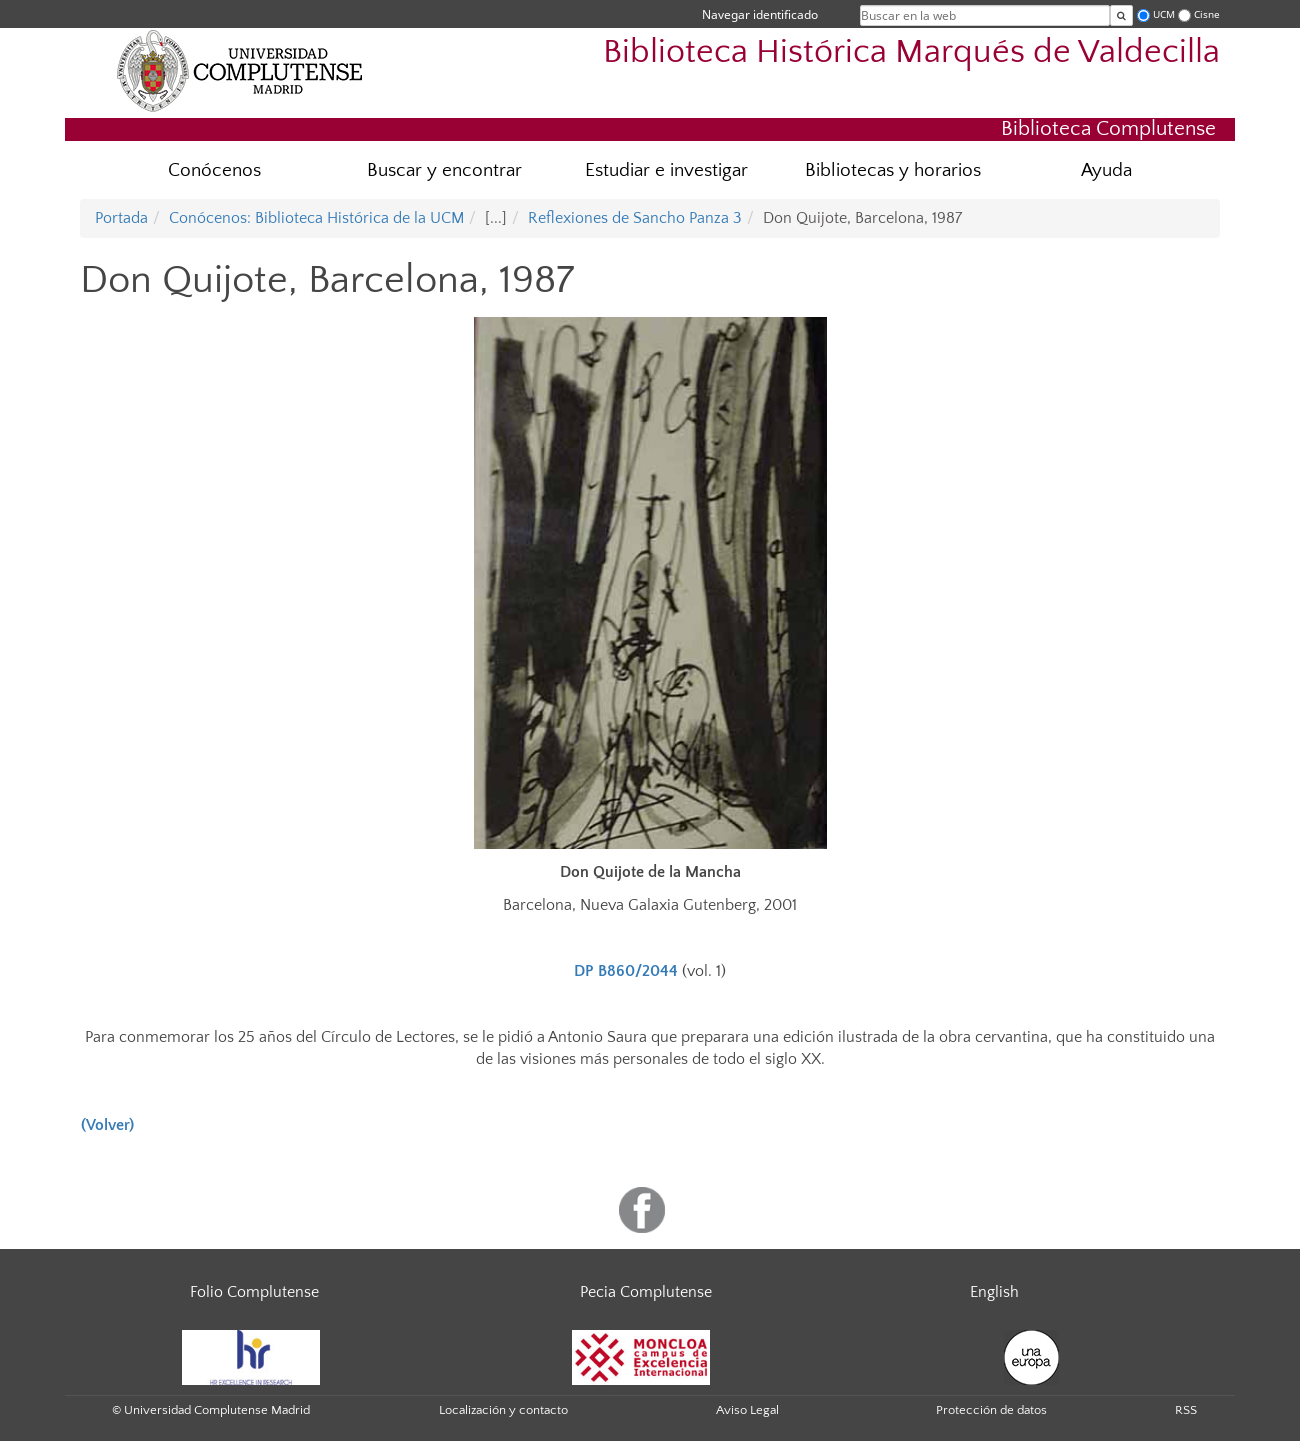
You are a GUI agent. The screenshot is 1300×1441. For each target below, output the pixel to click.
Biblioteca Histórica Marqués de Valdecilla (911, 52)
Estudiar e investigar (666, 170)
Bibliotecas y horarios (893, 170)
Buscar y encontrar (444, 170)
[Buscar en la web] (1121, 15)
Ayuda (1106, 170)
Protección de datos (991, 1410)
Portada (121, 218)
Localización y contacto (503, 1410)
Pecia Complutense (646, 1292)
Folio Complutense (254, 1292)
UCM (1164, 14)
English (994, 1292)
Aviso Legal (747, 1410)
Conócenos (214, 170)
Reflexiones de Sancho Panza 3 (635, 218)
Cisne (1207, 14)
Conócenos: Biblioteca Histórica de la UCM (316, 218)
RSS (1186, 1410)
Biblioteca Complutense (1108, 128)
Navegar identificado (760, 14)
